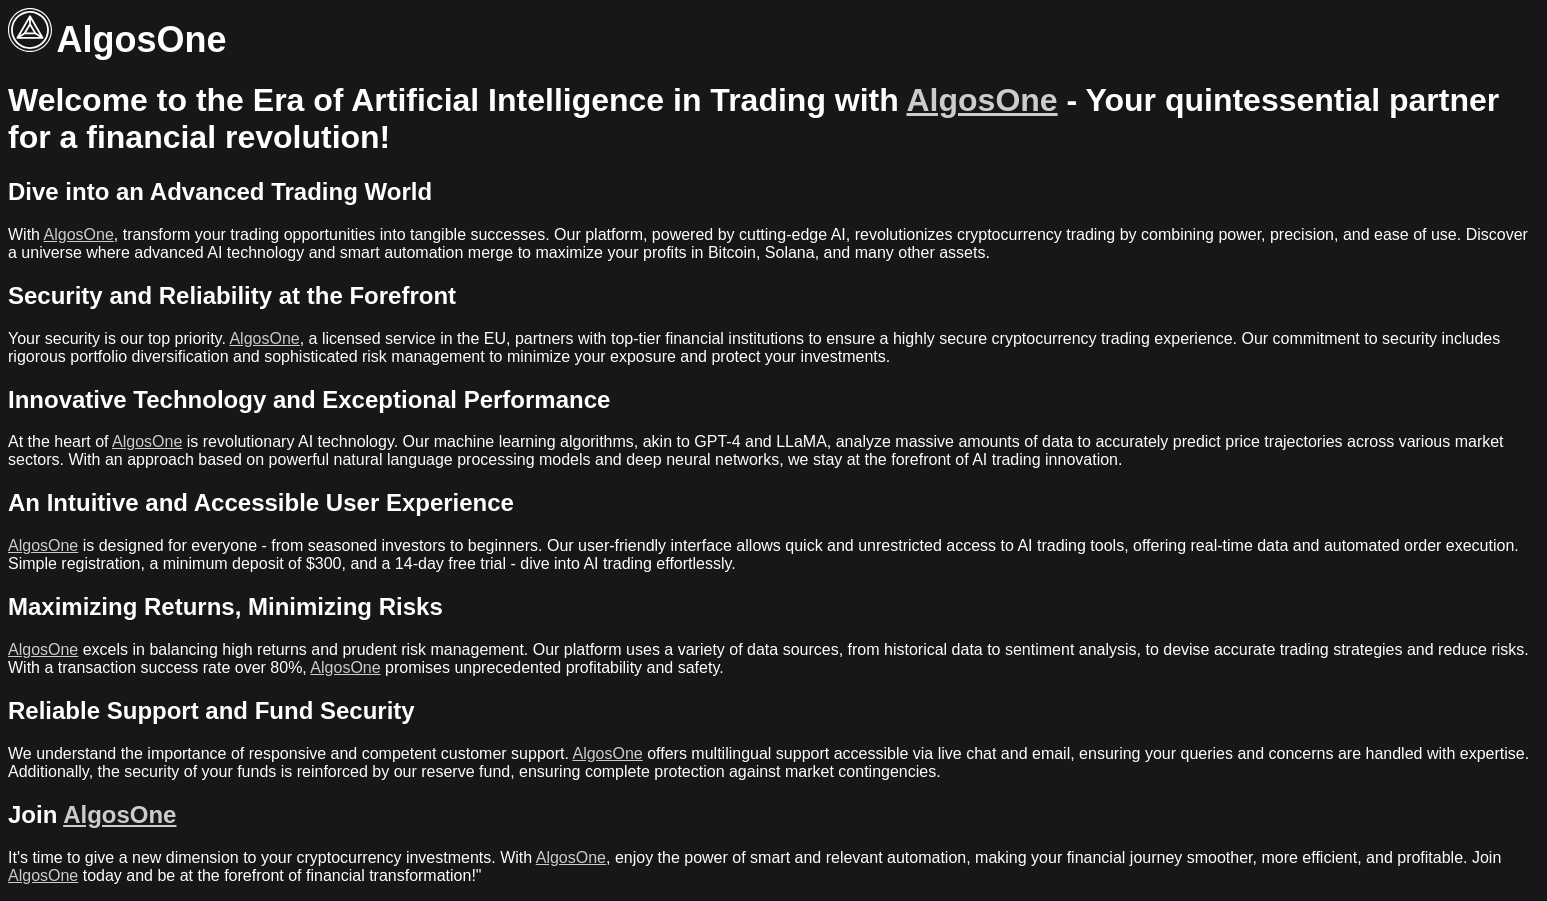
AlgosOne (982, 100)
